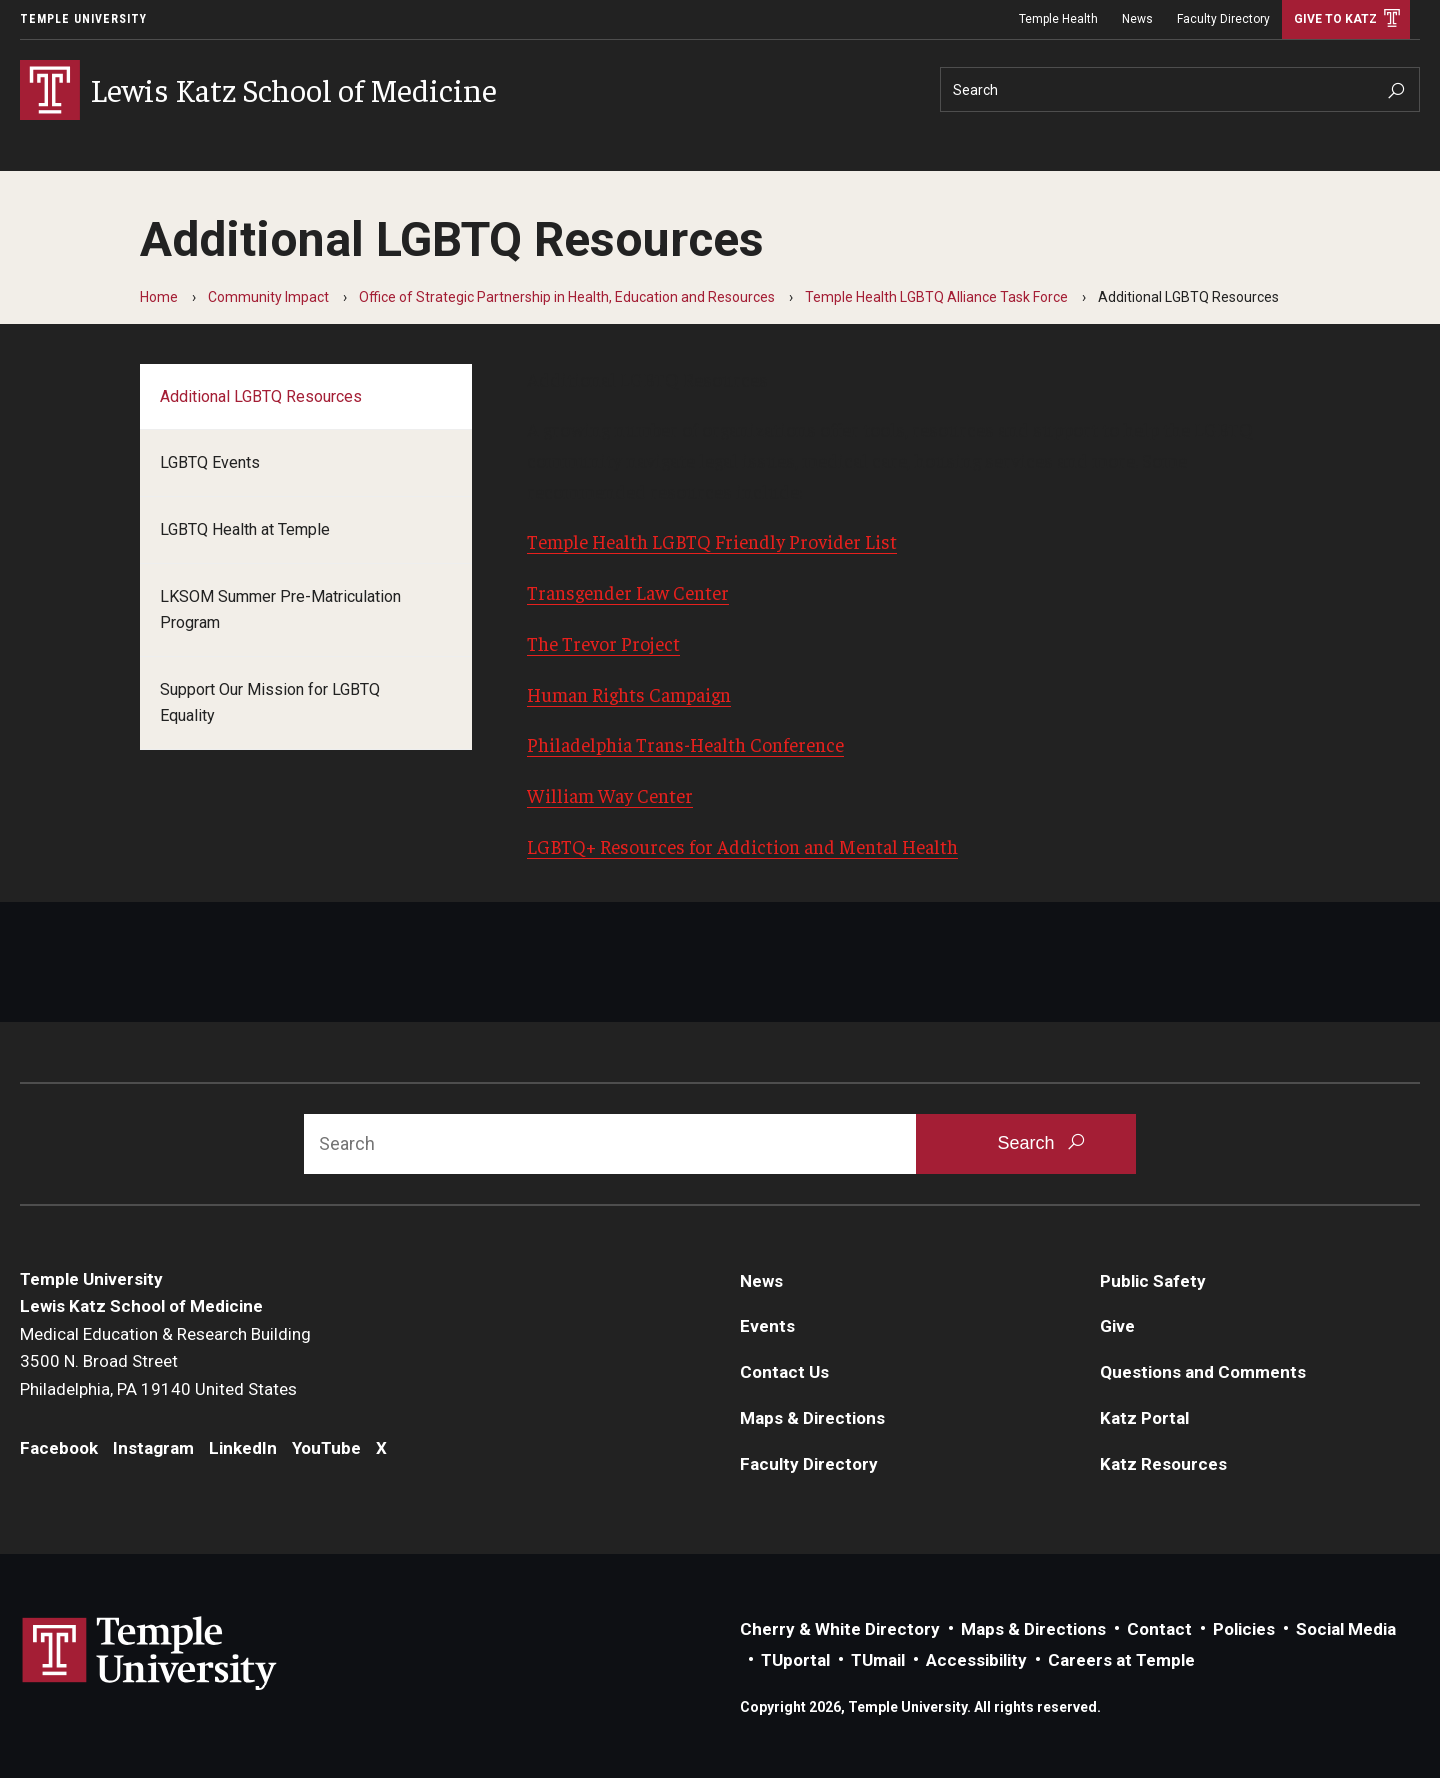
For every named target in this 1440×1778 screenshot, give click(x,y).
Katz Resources (1163, 1464)
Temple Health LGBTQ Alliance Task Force (936, 297)
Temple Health (1058, 19)
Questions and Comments (1203, 1372)
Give (1117, 1326)
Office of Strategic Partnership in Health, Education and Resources (567, 297)
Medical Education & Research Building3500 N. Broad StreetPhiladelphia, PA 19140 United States (165, 1361)
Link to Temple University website (150, 1654)
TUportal (795, 1660)
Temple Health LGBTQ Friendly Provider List (712, 541)
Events (767, 1326)
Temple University (83, 19)
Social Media (1346, 1629)
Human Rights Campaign (629, 694)
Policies (1244, 1629)
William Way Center (610, 795)
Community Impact (268, 297)
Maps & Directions (812, 1418)
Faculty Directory (1223, 19)
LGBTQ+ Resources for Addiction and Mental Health (742, 846)
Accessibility (976, 1660)
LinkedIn (243, 1448)
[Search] (1180, 89)
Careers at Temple (1121, 1660)
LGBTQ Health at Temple (245, 529)
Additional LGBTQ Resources (261, 396)
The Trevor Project (603, 643)
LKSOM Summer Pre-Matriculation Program (280, 609)
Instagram (153, 1448)
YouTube (326, 1448)
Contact (1159, 1629)
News (1137, 19)
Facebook (59, 1448)
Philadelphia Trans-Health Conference (685, 744)
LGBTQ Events (210, 462)
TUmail (878, 1660)
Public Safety (1153, 1281)
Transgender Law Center (628, 592)
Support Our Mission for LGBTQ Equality (270, 702)
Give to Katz (1335, 19)
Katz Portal (1144, 1418)
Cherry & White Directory (840, 1629)
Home (159, 297)
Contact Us (784, 1372)
